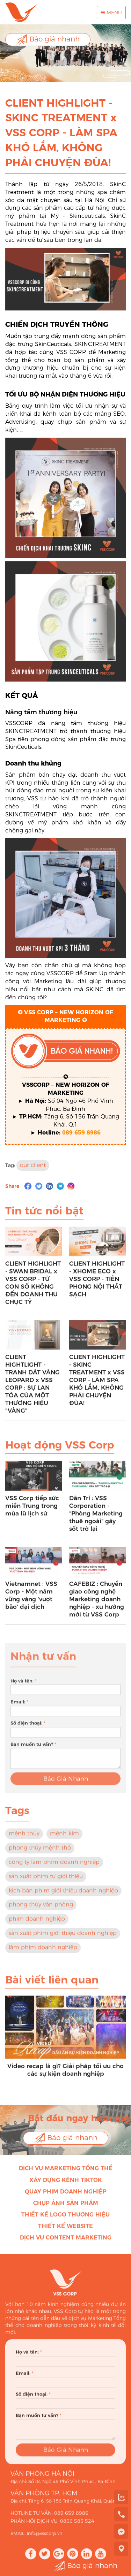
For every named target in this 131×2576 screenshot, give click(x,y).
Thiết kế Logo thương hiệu (65, 2219)
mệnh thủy (24, 1838)
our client (33, 1169)
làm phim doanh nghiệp (43, 1951)
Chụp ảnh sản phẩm (65, 2207)
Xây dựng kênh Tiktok (65, 2184)
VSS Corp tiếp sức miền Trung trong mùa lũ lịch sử (32, 1510)
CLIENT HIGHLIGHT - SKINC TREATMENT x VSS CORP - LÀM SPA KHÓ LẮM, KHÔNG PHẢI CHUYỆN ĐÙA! (97, 1384)
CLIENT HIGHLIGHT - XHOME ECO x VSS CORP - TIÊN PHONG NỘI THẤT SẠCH (97, 1283)
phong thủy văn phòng (41, 1909)
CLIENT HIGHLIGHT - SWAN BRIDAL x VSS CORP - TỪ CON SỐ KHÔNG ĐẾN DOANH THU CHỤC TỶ (33, 1287)
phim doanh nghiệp (37, 1923)
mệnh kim (64, 1838)
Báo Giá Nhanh (65, 1787)
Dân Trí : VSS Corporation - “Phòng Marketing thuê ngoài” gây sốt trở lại (96, 1518)
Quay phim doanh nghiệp (66, 2196)
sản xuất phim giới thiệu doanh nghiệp (63, 1937)
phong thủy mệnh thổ (40, 1852)
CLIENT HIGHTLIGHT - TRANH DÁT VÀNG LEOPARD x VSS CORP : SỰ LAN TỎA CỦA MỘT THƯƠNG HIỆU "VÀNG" (32, 1388)
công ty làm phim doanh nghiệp (54, 1866)
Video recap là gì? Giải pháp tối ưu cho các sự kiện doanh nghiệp (65, 2074)
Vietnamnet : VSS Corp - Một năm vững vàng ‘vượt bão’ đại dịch (31, 1600)
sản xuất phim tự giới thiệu (46, 1880)
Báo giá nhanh (48, 39)
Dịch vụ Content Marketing (65, 2242)
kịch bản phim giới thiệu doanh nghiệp (63, 1894)
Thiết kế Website (65, 2230)
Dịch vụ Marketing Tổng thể (65, 2172)
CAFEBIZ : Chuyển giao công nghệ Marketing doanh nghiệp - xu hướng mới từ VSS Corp (96, 1603)
